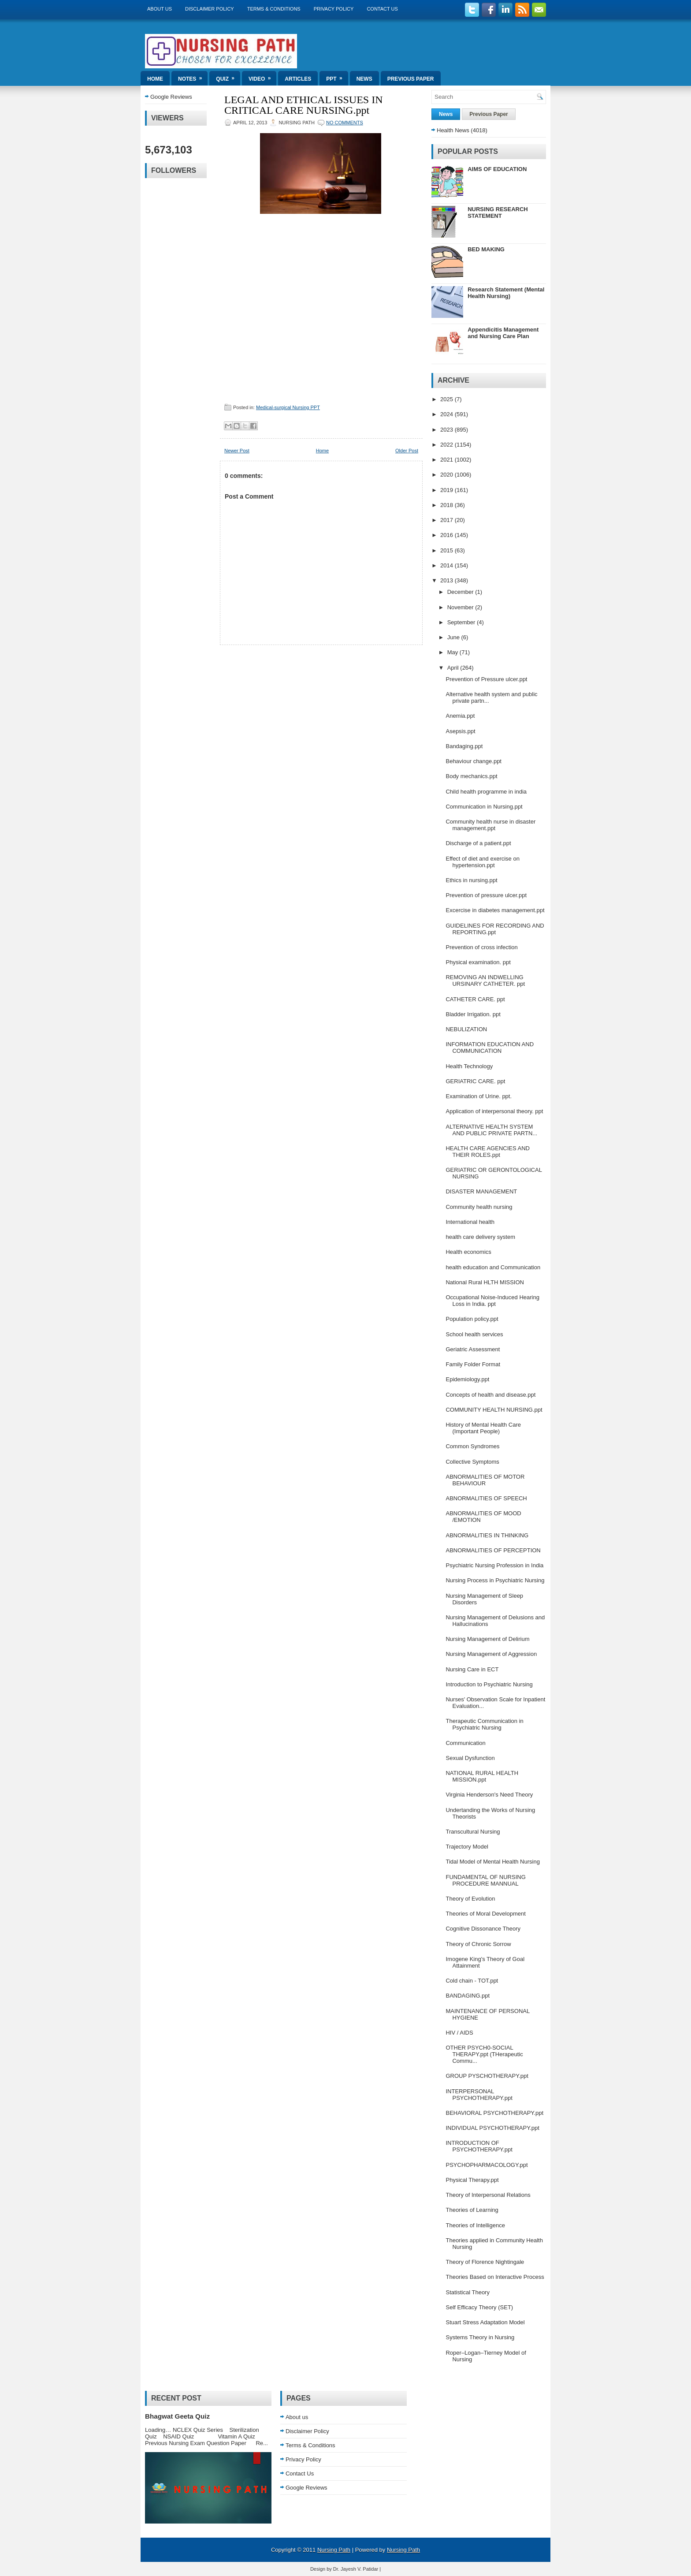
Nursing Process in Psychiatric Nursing (495, 1580)
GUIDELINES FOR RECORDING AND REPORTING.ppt (495, 929)
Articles (298, 79)
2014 (447, 565)
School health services (474, 1334)
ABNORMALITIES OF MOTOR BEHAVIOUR (485, 1480)
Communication (465, 1743)
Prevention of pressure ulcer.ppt (486, 895)
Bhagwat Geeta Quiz (177, 2416)
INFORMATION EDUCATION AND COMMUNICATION (490, 1047)
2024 (447, 414)
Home (155, 79)
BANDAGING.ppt (468, 1995)
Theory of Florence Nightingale (485, 2262)
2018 (447, 505)
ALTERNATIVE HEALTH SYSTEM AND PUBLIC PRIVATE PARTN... (491, 1130)
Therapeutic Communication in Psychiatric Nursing (484, 1724)
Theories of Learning (472, 2210)
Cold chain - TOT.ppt (472, 1980)
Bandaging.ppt (464, 746)
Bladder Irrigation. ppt (473, 1014)
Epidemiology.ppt (467, 1379)
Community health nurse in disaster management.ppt (490, 824)
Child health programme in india (486, 791)
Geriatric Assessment (473, 1349)
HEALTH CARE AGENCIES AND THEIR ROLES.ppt (487, 1151)
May (453, 652)
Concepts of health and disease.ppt (490, 1394)
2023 (447, 429)
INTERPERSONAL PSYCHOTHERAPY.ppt (479, 2094)
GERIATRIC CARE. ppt (475, 1081)
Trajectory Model (467, 1846)
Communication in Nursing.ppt (484, 806)
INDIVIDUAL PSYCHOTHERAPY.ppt (492, 2128)
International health (470, 1222)
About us (159, 8)
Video (262, 76)
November (461, 607)
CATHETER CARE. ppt (475, 999)
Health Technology (469, 1066)
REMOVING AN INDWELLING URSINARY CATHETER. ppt (485, 980)
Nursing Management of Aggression (491, 1654)
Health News (453, 130)
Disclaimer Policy (209, 8)
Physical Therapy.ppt (472, 2180)
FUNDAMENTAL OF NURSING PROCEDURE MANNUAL (485, 1880)
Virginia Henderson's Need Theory (489, 1794)
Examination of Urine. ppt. (479, 1096)
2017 (447, 520)
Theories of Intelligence (475, 2225)
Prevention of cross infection (481, 947)
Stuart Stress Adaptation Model (485, 2322)
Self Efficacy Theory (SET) (479, 2307)
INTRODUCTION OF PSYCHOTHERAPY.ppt (479, 2146)
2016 (447, 535)
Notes (193, 76)
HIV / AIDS (459, 2032)
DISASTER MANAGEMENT (481, 1191)
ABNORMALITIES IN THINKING (487, 1535)
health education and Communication (493, 1267)
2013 (447, 580)
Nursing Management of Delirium (487, 1639)
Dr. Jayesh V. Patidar (355, 2569)
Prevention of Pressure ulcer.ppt (486, 679)
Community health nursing (479, 1207)
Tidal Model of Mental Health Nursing (492, 1861)
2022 (447, 444)
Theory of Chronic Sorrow (478, 1944)
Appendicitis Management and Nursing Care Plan (503, 332)
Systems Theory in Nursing (480, 2337)
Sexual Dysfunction (470, 1758)
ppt (337, 76)
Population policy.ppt (472, 1319)
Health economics (468, 1252)
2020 (447, 474)
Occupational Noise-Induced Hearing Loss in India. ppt (492, 1300)
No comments (344, 122)
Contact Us (382, 8)
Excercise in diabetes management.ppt (495, 910)
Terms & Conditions (274, 8)
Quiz (228, 76)
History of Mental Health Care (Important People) (483, 1428)
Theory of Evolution (470, 1898)
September (462, 622)
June (454, 637)
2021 (447, 459)
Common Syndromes (472, 1446)
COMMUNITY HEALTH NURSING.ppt (494, 1409)
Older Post (406, 450)
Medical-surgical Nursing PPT (288, 407)
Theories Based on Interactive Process (495, 2277)
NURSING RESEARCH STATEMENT (498, 212)
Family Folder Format (473, 1364)
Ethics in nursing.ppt (471, 880)
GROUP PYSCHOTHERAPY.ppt (487, 2076)
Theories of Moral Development (485, 1913)
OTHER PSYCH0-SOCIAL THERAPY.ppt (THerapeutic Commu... (484, 2054)
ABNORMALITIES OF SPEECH (486, 1498)
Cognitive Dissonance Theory (483, 1928)
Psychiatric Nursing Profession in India (494, 1565)
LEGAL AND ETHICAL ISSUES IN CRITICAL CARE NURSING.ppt (303, 105)
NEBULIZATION (466, 1029)
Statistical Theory (467, 2292)
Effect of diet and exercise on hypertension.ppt (482, 862)
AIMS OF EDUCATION (497, 169)
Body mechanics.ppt (471, 776)
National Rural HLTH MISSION (485, 1282)
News (364, 79)
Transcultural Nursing (473, 1831)
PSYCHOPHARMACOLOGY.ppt (487, 2165)
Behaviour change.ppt (473, 761)
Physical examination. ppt (478, 962)
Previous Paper (410, 79)
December (461, 592)
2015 (447, 550)
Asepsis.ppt (460, 731)
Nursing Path (333, 2549)
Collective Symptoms (472, 1461)
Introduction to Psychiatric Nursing (489, 1684)
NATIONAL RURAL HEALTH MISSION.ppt (482, 1776)
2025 (447, 399)
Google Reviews (171, 96)
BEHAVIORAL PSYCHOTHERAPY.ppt (494, 2113)
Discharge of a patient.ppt (478, 843)
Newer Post (236, 450)
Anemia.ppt (460, 715)
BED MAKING (486, 249)
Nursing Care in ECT (472, 1669)
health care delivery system (480, 1237)
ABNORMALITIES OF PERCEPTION (493, 1550)
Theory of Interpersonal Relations (488, 2195)
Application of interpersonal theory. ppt (494, 1111)
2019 (447, 490)
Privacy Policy (334, 8)
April (454, 667)
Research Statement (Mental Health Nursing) (506, 292)
